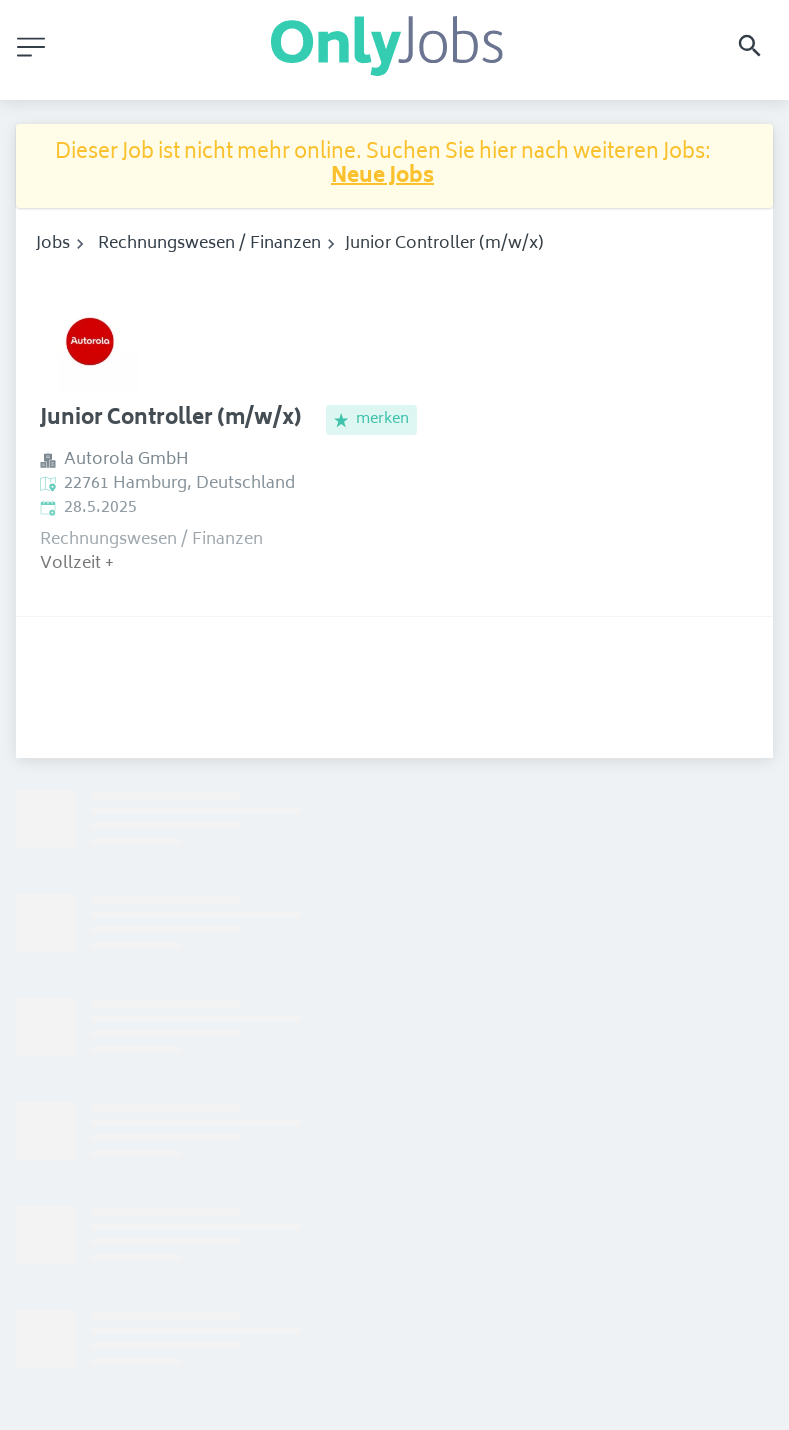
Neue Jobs (382, 177)
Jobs (53, 244)
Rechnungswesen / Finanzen (209, 244)
